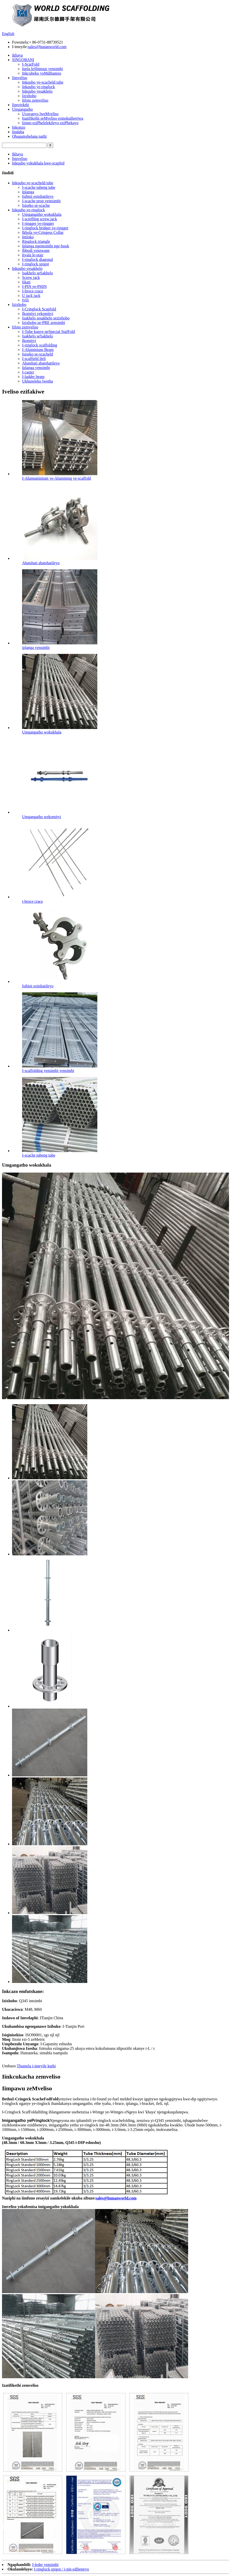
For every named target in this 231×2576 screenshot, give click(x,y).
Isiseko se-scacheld (37, 354)
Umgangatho (22, 109)
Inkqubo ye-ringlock (38, 87)
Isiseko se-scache (36, 205)
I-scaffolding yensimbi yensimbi (48, 1070)
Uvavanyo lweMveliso (40, 114)
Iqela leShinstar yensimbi (42, 69)
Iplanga (28, 192)
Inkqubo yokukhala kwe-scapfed (38, 163)
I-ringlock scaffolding (39, 345)
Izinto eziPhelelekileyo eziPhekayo (50, 123)
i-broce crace (32, 901)
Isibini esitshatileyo (37, 196)
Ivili (25, 300)
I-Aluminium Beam (38, 349)
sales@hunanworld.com (47, 47)
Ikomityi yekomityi (37, 313)
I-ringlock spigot (35, 264)
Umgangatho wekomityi (41, 817)
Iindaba (18, 132)
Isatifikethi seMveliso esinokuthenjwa (52, 118)
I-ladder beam (33, 377)
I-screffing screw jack (39, 219)
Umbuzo (9, 2066)
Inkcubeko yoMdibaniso (41, 73)
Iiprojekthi (20, 105)
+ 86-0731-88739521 (46, 42)
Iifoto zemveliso (35, 100)
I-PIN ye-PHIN (34, 286)
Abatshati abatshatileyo (41, 363)
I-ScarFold (30, 64)
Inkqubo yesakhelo (37, 91)
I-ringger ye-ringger (38, 223)
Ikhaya (17, 154)
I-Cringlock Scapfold (39, 309)
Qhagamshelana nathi (29, 136)
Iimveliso (19, 78)
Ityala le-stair (32, 255)
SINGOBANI (23, 60)
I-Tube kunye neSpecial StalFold (48, 331)
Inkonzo (18, 127)
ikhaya (17, 55)
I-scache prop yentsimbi (41, 201)
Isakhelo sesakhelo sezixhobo (45, 318)
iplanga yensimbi (36, 647)
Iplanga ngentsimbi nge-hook (45, 246)
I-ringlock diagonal (37, 259)
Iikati (26, 282)
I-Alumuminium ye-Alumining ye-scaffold (56, 478)
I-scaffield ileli (34, 358)
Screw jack (31, 277)
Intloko (28, 237)
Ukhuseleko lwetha (37, 381)
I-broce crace (32, 291)
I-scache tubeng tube (38, 187)
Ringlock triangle (36, 241)
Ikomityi (29, 340)
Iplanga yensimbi (36, 367)
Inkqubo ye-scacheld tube (42, 82)
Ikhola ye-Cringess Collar (42, 232)
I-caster (28, 372)
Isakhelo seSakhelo (37, 273)
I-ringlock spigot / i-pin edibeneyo (61, 2569)
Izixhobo (29, 96)
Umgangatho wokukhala (41, 214)
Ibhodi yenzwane (36, 250)
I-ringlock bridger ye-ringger (45, 228)
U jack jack (31, 295)
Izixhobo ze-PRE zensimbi (43, 322)
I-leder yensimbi (45, 2564)
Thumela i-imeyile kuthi (36, 2066)
